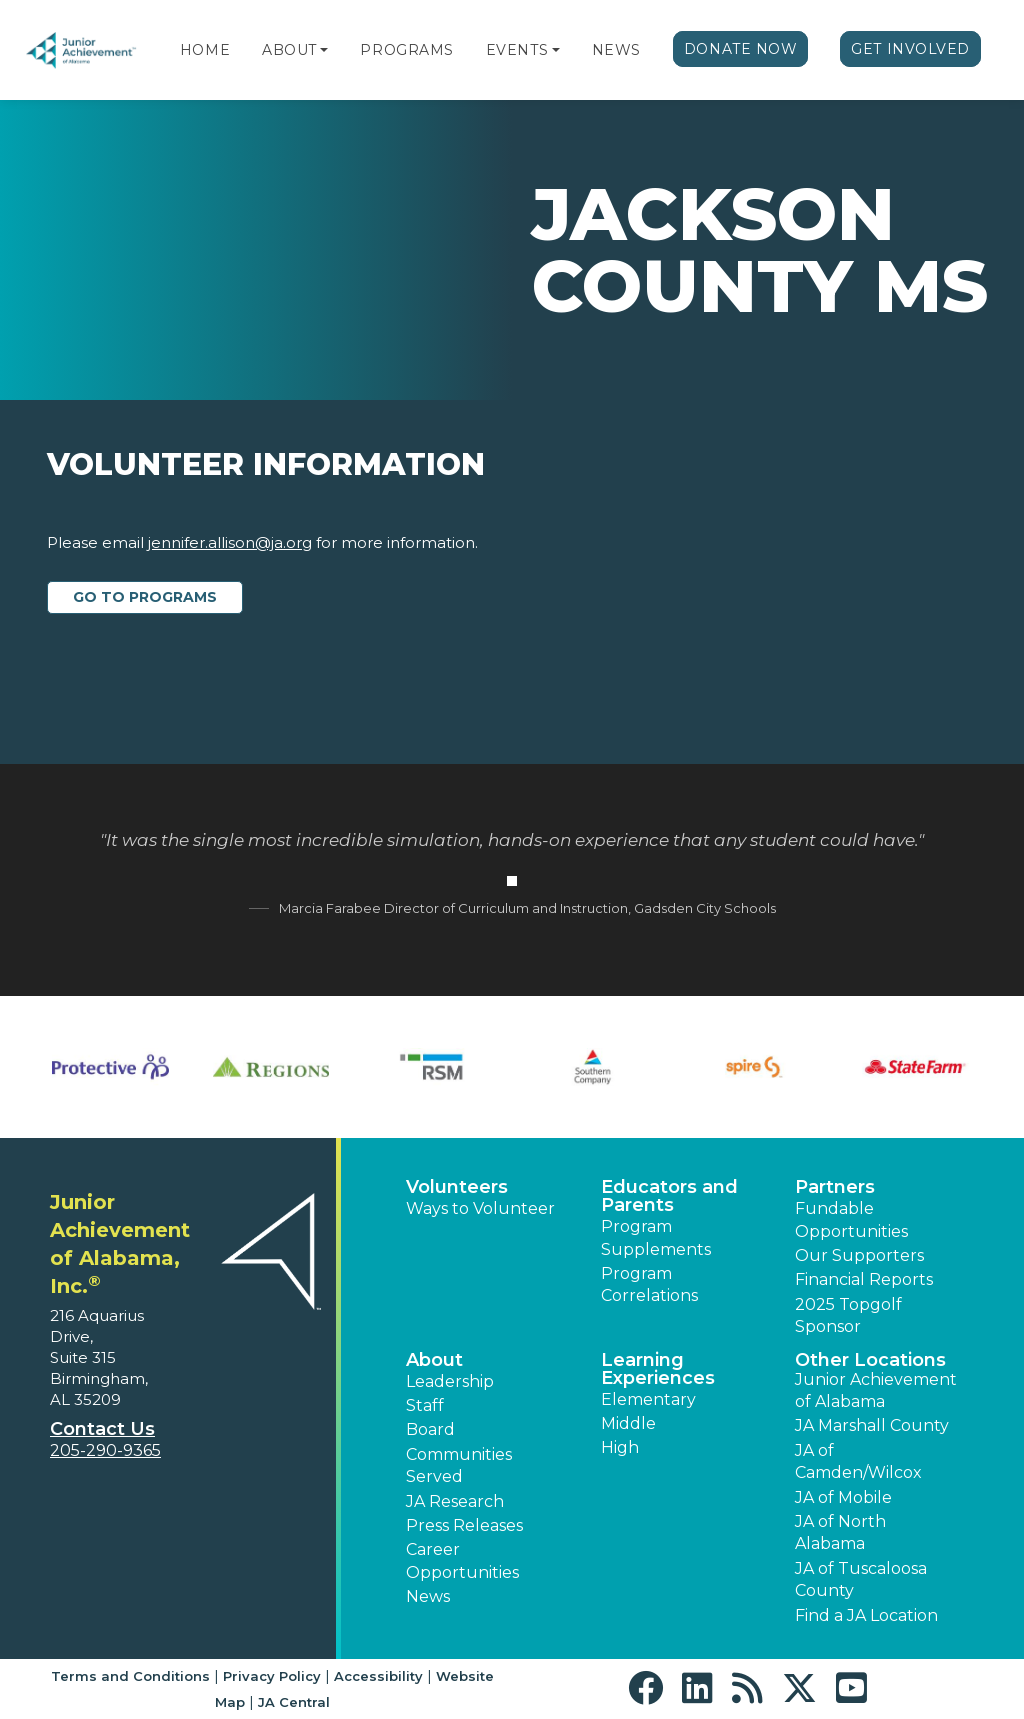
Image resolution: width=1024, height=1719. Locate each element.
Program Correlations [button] (649, 1284)
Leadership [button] (450, 1381)
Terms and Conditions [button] (130, 1676)
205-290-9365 (105, 1450)
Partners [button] (835, 1187)
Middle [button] (628, 1423)
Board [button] (430, 1429)
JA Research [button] (455, 1501)
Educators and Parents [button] (669, 1196)
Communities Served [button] (459, 1465)
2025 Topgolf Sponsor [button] (848, 1315)
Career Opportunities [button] (462, 1560)
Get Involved (910, 49)
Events (517, 50)
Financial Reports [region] (864, 1279)
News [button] (428, 1596)
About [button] (434, 1360)
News (616, 50)
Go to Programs (145, 597)
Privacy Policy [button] (272, 1676)
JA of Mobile (843, 1497)
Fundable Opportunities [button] (851, 1219)
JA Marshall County (872, 1425)
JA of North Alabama (840, 1532)
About (289, 50)
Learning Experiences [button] (658, 1369)
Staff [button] (425, 1405)
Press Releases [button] (464, 1525)
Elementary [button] (648, 1399)
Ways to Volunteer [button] (480, 1208)
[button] (324, 50)
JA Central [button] (294, 1702)
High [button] (620, 1447)
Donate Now (741, 49)
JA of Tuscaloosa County (861, 1579)
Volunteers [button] (457, 1187)
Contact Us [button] (102, 1429)
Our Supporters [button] (859, 1255)
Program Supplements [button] (656, 1237)
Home (205, 50)
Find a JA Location (866, 1615)
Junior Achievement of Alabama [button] (876, 1390)
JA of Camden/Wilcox (858, 1461)
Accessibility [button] (378, 1676)
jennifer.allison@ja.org (230, 542)
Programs (406, 50)
